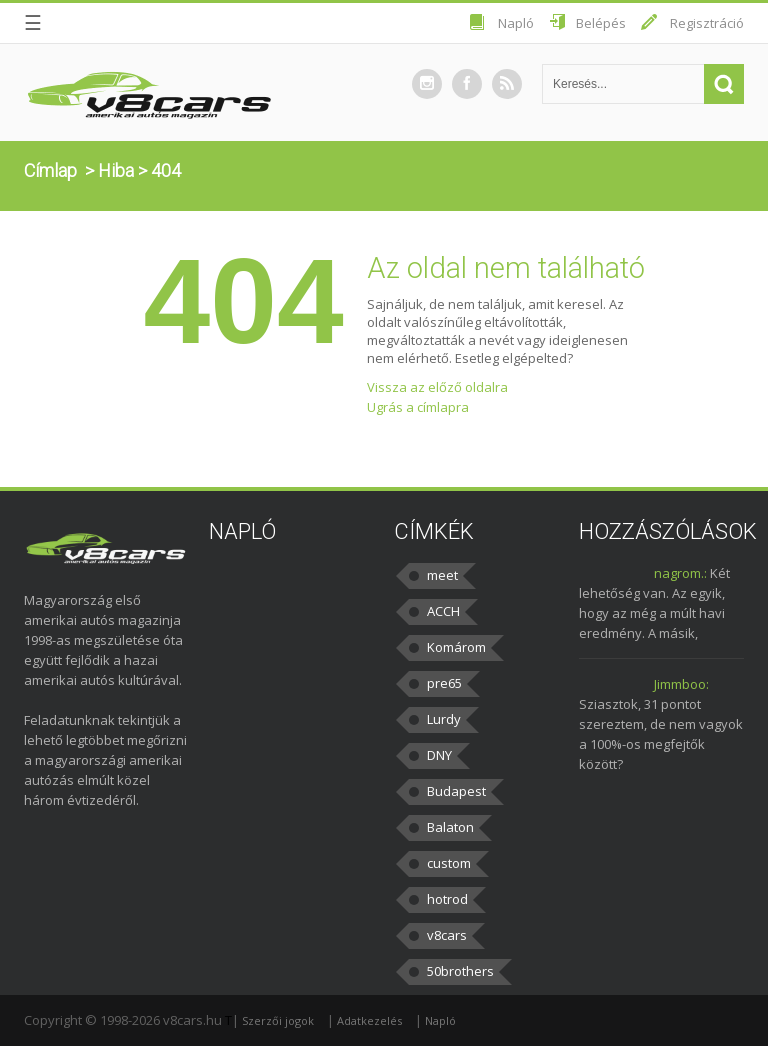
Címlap (50, 170)
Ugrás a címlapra (418, 407)
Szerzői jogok (278, 1020)
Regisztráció (707, 23)
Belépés (601, 23)
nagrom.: (680, 573)
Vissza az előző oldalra (437, 387)
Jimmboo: (681, 684)
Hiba (116, 170)
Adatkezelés (369, 1020)
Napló (516, 23)
